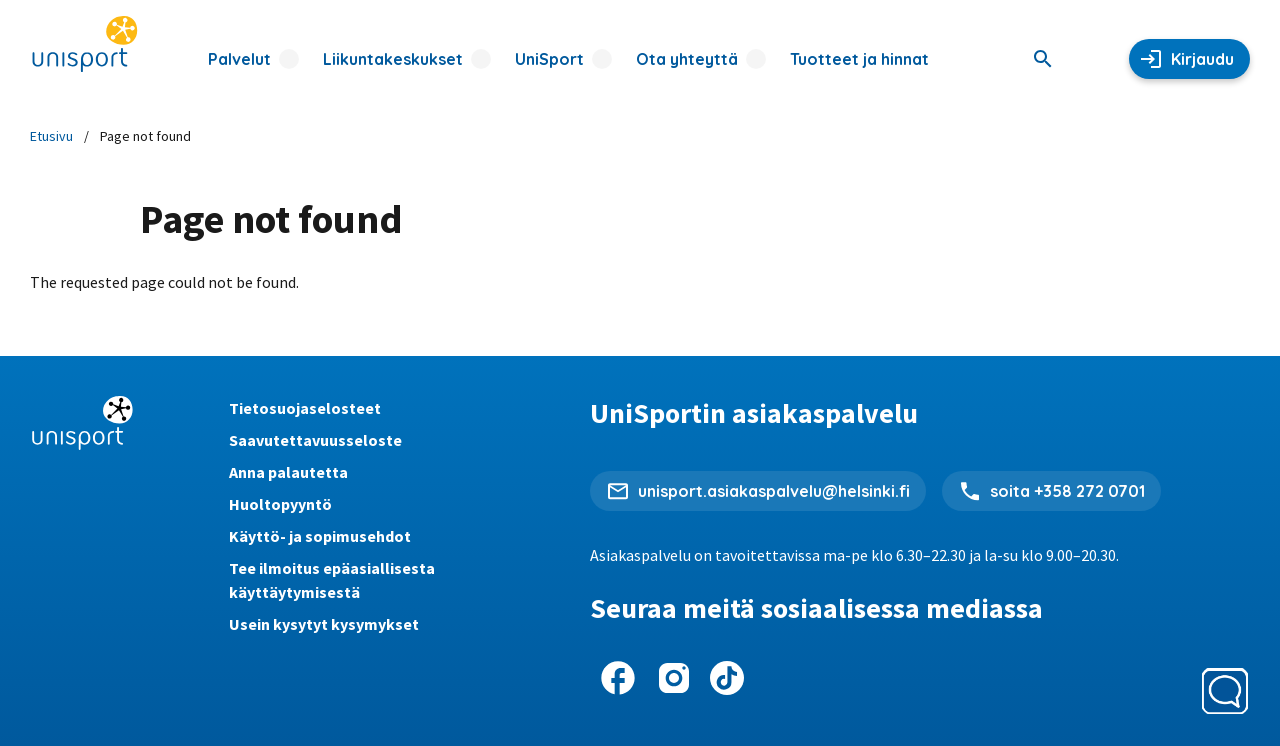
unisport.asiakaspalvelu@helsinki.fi (774, 491)
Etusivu (51, 136)
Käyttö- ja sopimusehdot (320, 536)
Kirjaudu (1202, 59)
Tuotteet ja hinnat (859, 59)
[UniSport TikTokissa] (727, 678)
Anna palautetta (288, 472)
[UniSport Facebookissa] (618, 678)
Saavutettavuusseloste (315, 440)
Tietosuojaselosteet (305, 408)
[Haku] (1043, 59)
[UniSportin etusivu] (85, 45)
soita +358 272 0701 (1067, 491)
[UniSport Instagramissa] (674, 678)
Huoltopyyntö (280, 504)
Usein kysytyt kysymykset (324, 624)
